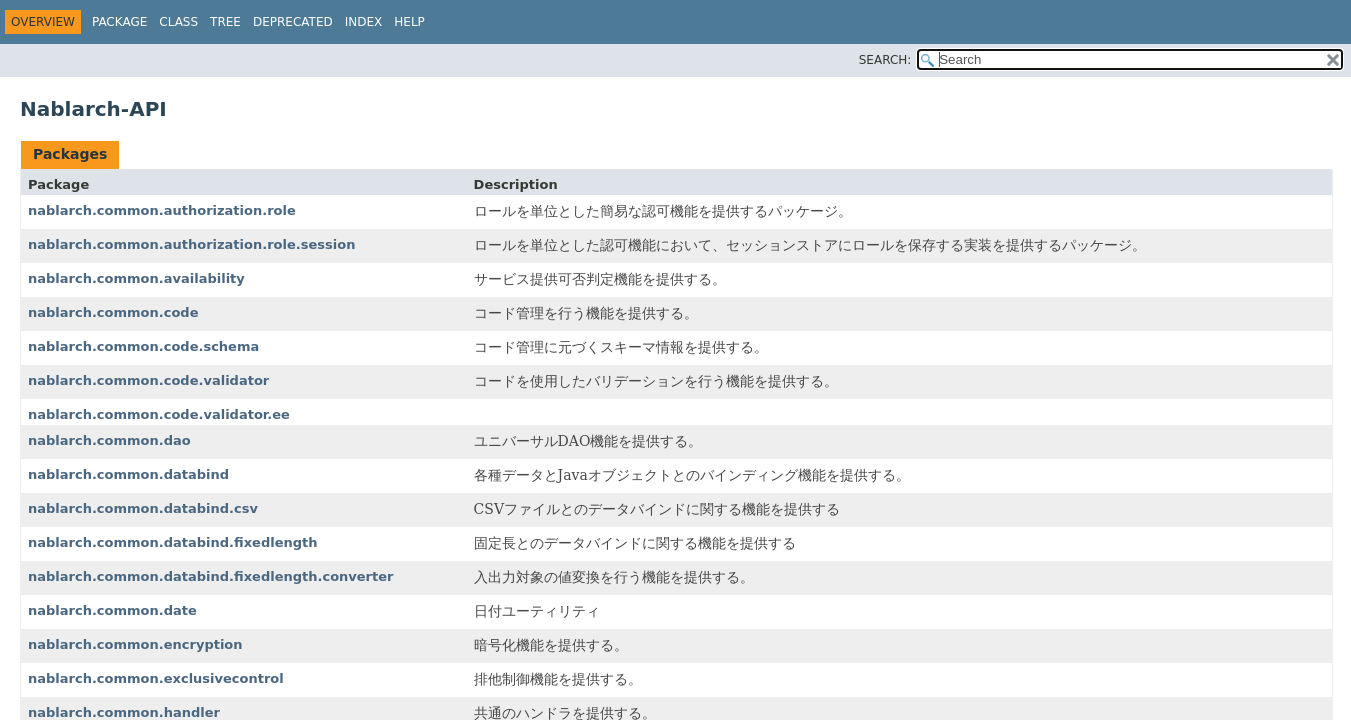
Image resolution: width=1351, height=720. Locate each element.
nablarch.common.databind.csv (143, 508)
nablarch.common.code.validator (148, 380)
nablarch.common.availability (136, 278)
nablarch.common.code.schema (143, 346)
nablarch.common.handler (124, 712)
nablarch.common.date (112, 610)
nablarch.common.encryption (135, 644)
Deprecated (293, 22)
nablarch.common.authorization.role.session (191, 244)
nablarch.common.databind (128, 474)
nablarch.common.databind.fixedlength (173, 542)
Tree (225, 22)
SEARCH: (885, 60)
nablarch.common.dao (109, 440)
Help (409, 22)
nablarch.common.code (113, 312)
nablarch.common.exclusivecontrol (156, 678)
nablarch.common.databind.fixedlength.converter (210, 576)
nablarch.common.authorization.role (162, 210)
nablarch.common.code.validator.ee (159, 414)
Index (364, 22)
